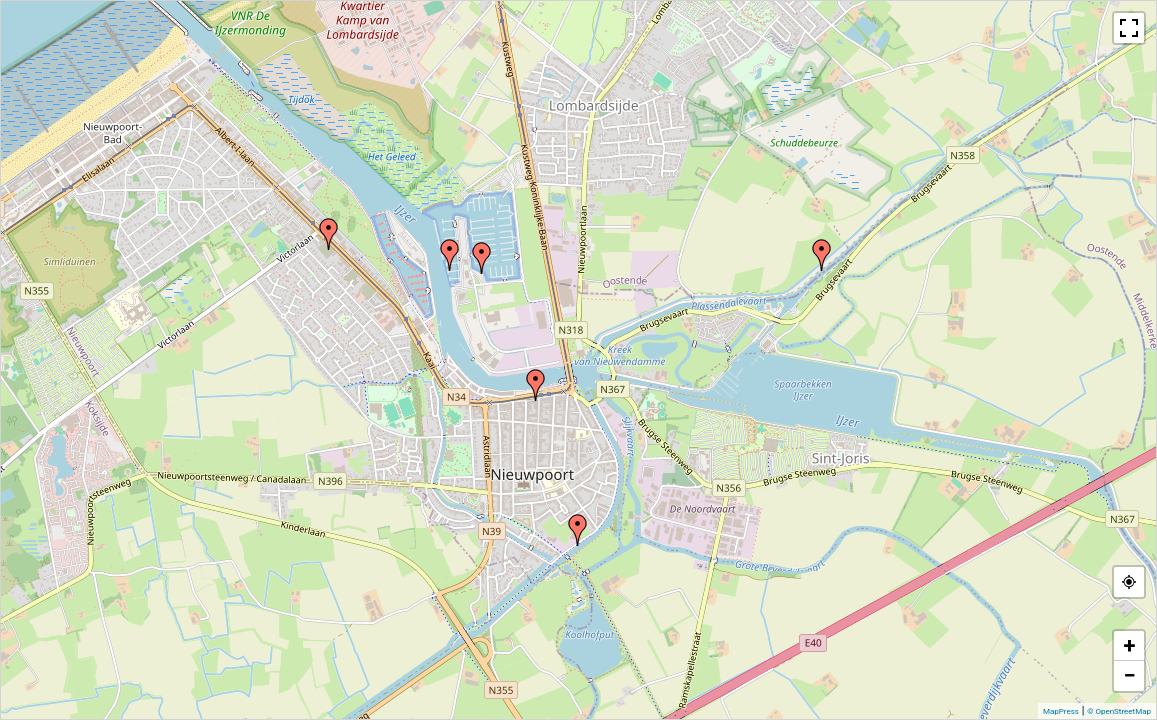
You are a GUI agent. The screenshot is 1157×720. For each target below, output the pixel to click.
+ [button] (1130, 645)
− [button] (1129, 675)
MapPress (1061, 711)
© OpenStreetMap (1119, 711)
